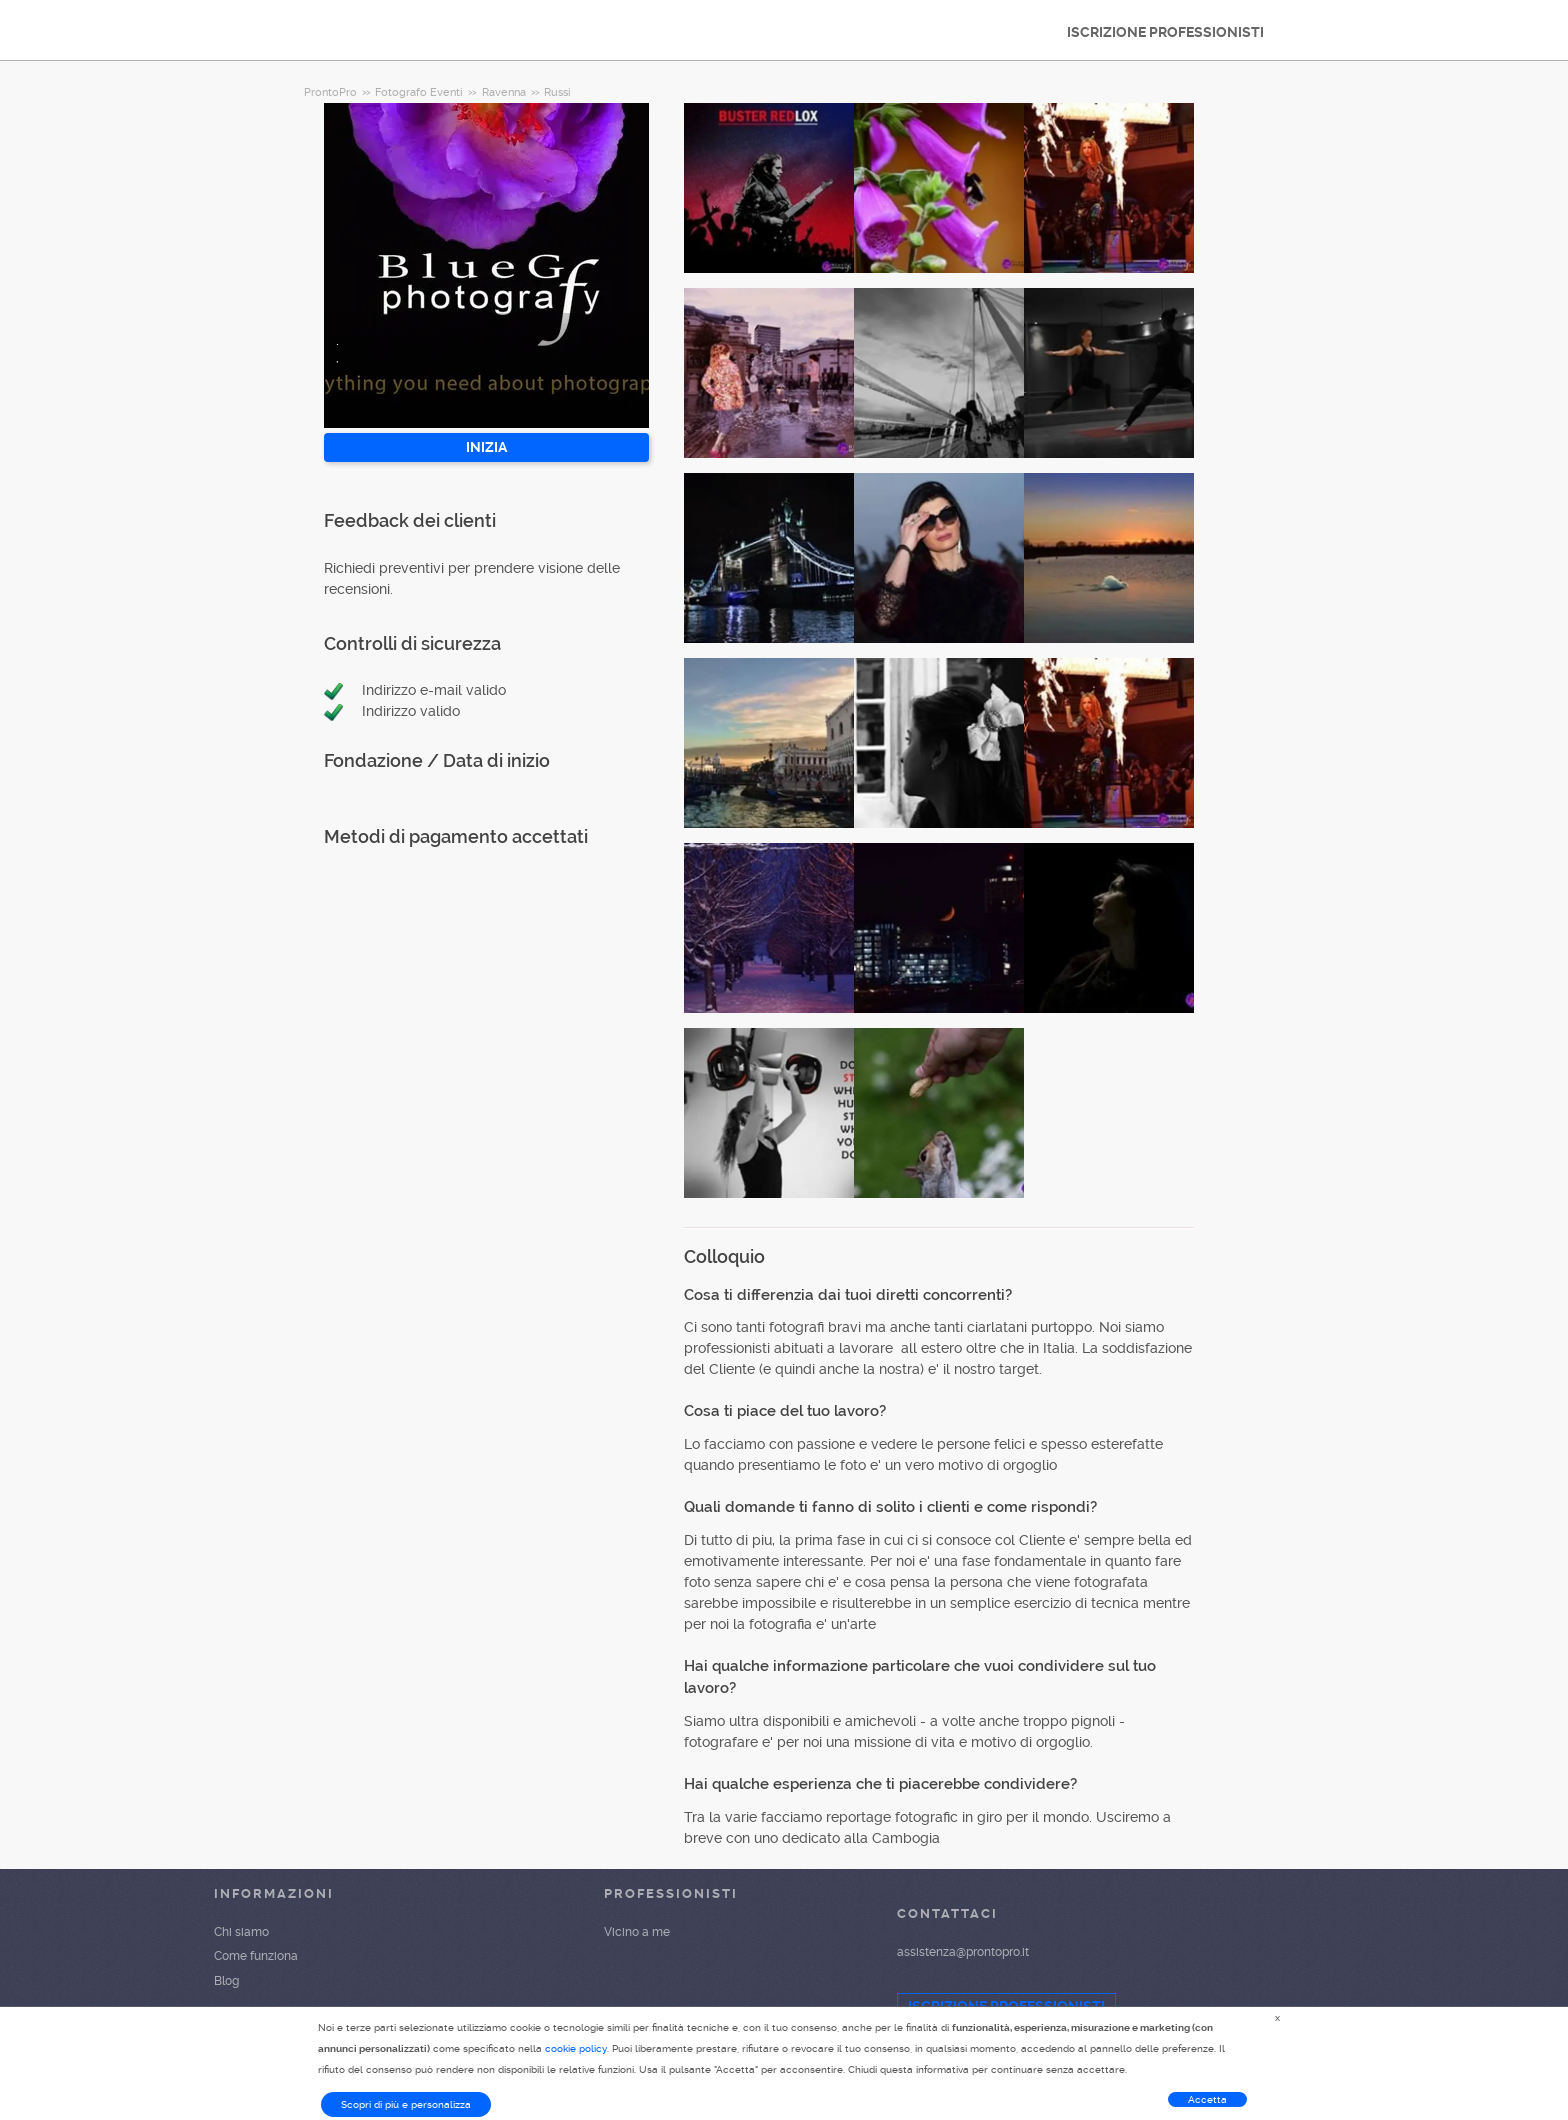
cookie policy (576, 2048)
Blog (226, 1981)
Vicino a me (637, 1932)
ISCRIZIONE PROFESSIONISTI (1165, 32)
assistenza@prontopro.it (963, 1952)
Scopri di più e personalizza (406, 2104)
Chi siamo (241, 1932)
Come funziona (256, 1956)
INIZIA (486, 447)
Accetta (1207, 2099)
